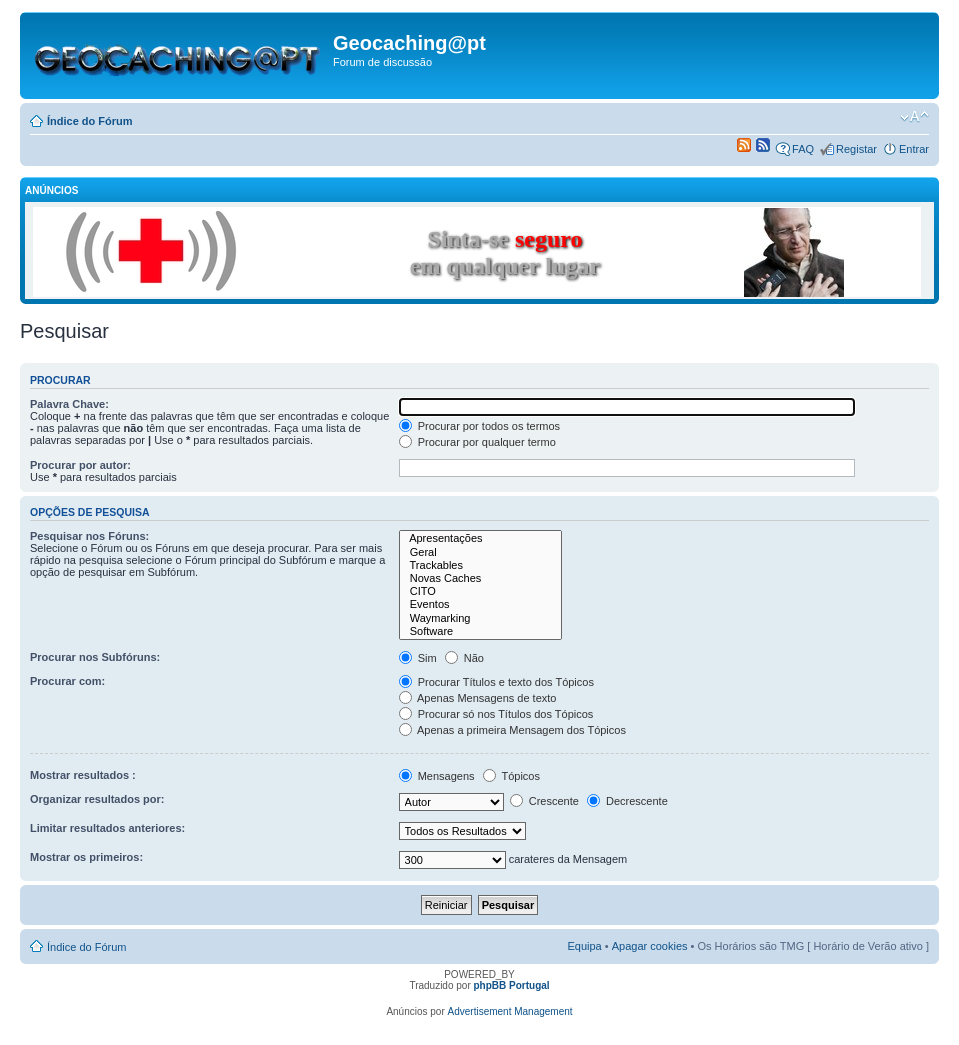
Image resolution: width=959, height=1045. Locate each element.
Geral (481, 552)
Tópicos (511, 776)
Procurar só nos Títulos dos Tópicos (496, 714)
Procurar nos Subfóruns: (95, 657)
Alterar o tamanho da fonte (914, 117)
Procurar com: (67, 681)
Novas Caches (481, 578)
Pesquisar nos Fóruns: (89, 536)
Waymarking (481, 618)
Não (464, 658)
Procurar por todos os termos (480, 426)
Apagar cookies (650, 946)
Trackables (481, 565)
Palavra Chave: (69, 404)
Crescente (544, 801)
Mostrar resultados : (83, 775)
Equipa (584, 946)
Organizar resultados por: (97, 799)
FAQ (803, 149)
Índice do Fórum (90, 121)
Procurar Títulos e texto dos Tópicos (496, 682)
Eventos (481, 604)
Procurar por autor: (80, 465)
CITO (481, 591)
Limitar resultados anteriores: (107, 828)
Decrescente (627, 801)
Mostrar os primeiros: (86, 857)
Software (481, 631)
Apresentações (481, 538)
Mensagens (437, 776)
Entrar (914, 149)
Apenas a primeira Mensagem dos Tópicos (512, 730)
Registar (856, 149)
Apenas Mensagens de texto (478, 698)
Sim (418, 658)
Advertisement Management (510, 1011)
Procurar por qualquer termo (477, 442)
